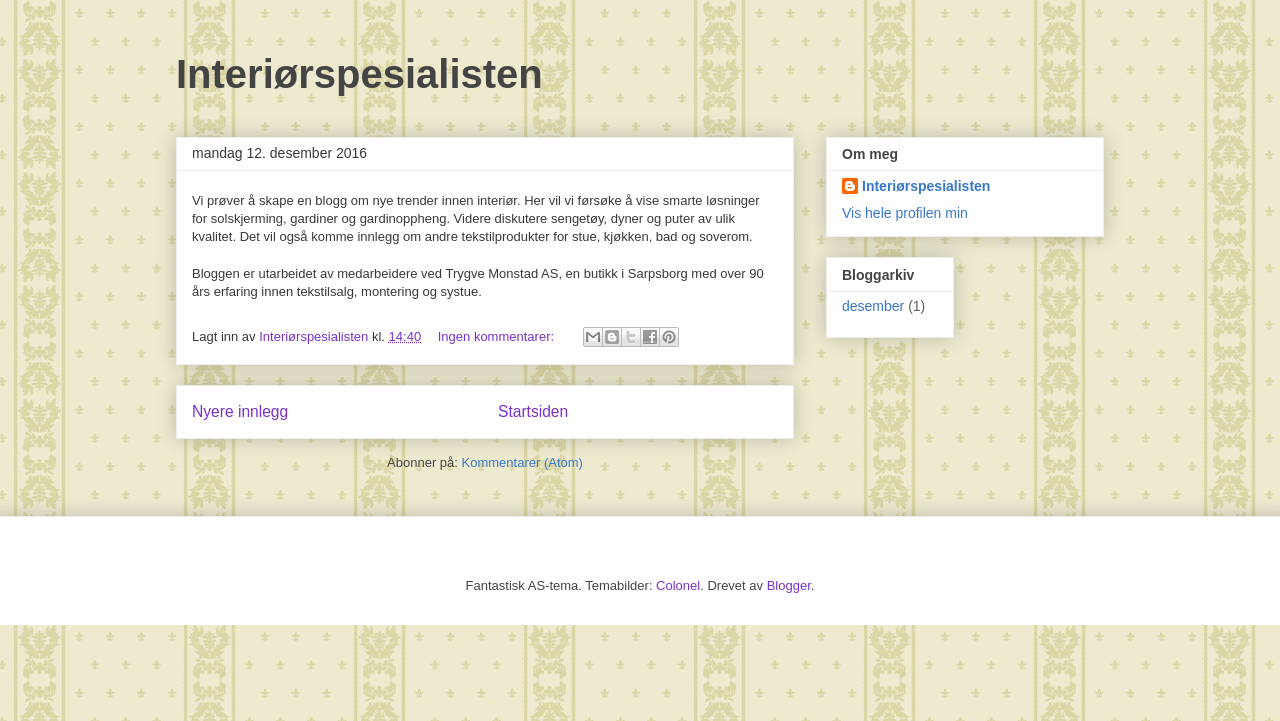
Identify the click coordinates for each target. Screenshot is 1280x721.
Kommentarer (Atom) (522, 462)
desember (873, 306)
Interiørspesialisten (359, 74)
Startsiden (533, 411)
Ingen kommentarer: (498, 336)
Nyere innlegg (240, 411)
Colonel (678, 585)
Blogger (789, 585)
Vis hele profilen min (905, 213)
